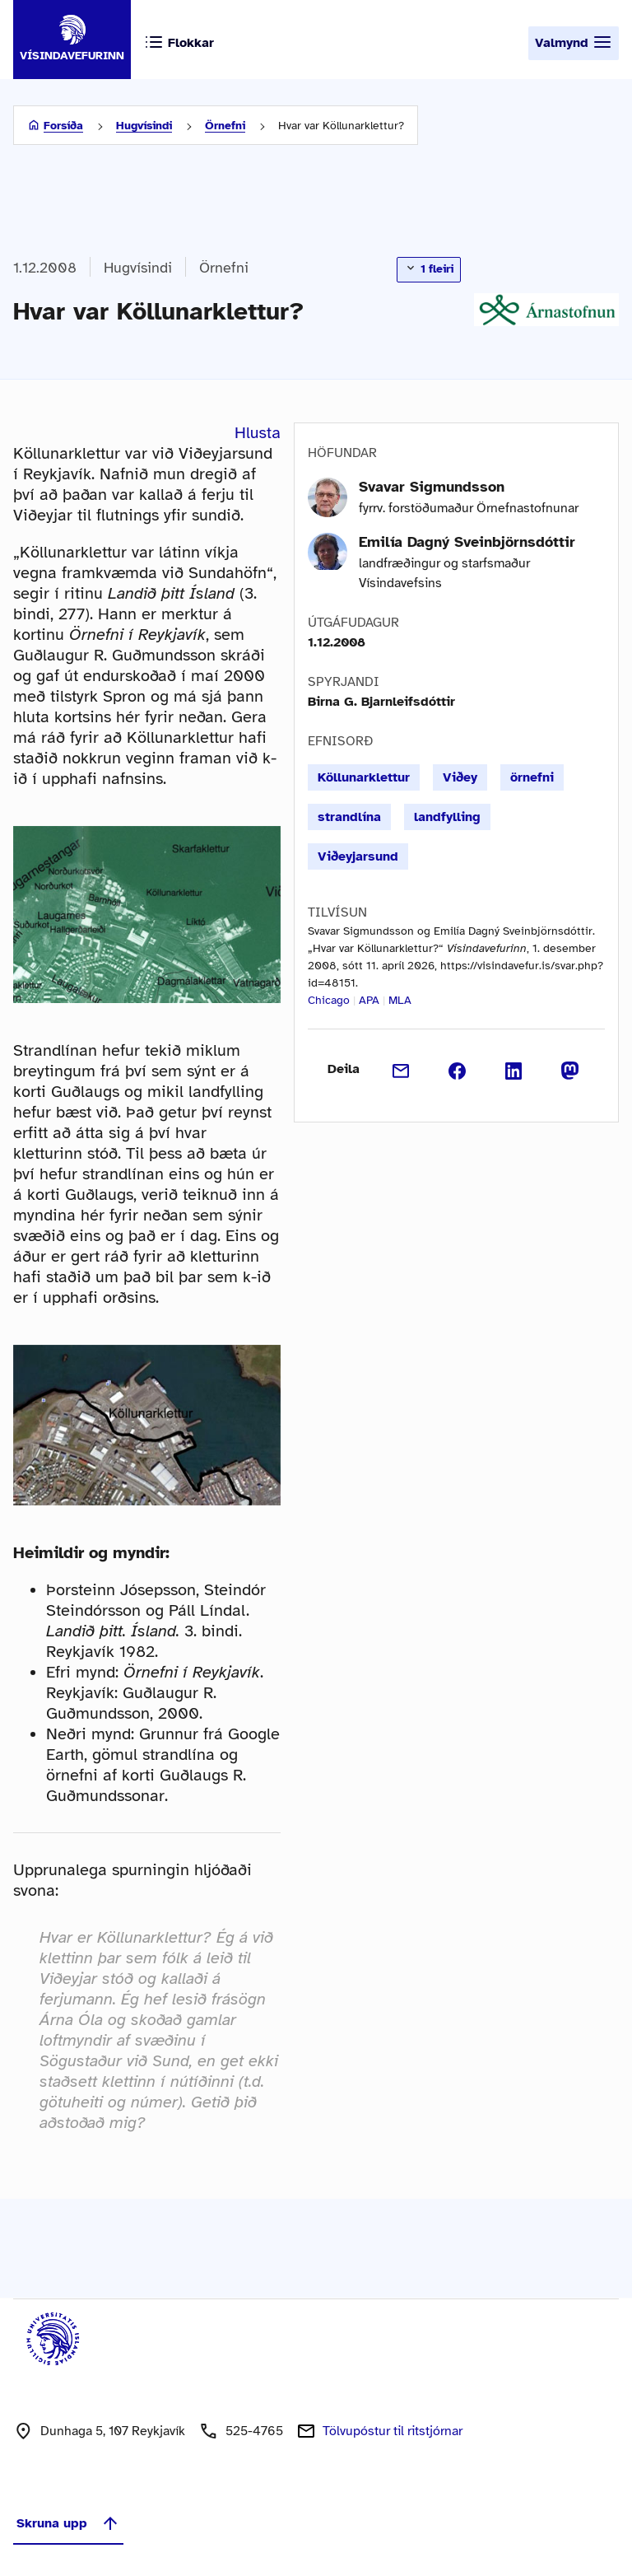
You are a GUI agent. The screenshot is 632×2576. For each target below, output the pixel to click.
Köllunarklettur (364, 777)
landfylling (447, 817)
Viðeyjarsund (358, 856)
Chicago (329, 1000)
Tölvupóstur (392, 2431)
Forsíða (63, 126)
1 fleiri (428, 268)
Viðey (460, 777)
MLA (399, 1000)
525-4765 (254, 2431)
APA (369, 1000)
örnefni (532, 777)
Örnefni (225, 126)
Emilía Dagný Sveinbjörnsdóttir (467, 542)
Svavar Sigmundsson (431, 487)
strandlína (349, 817)
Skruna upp (68, 2523)
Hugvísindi (144, 126)
